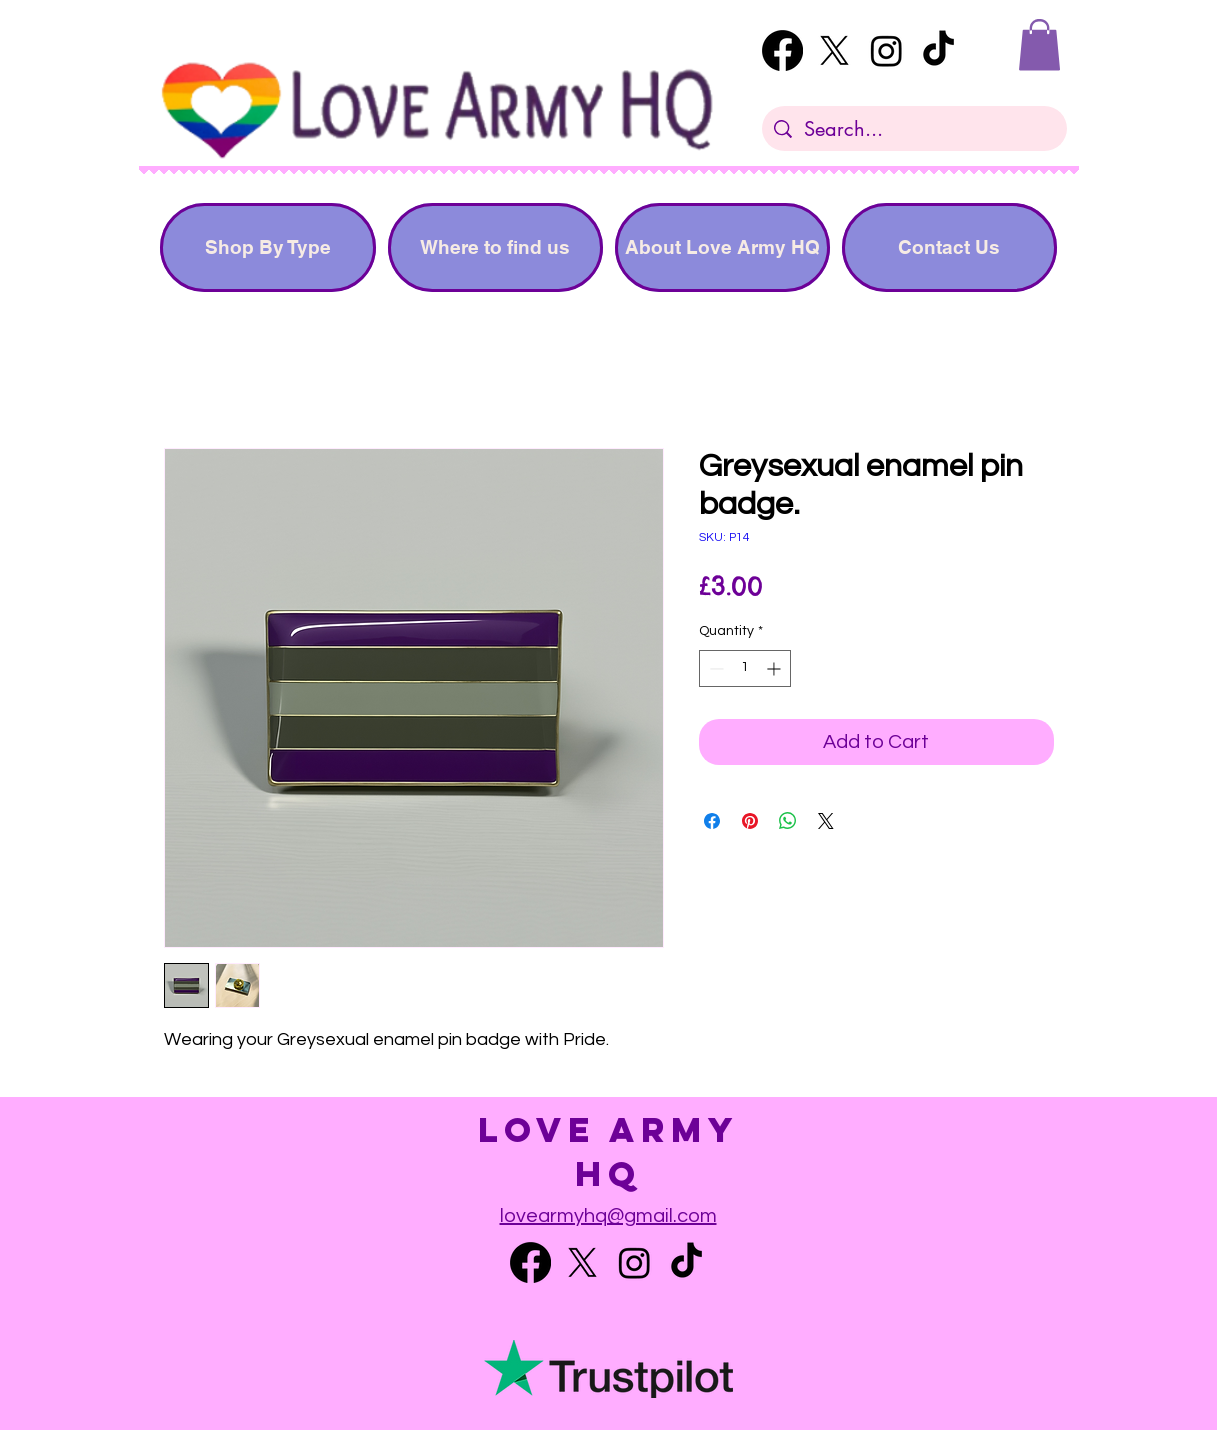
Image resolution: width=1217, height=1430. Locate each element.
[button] (1039, 44)
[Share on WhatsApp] (788, 821)
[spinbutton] (745, 668)
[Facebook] (782, 50)
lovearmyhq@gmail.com (608, 1216)
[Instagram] (886, 50)
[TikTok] (938, 50)
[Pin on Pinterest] (750, 821)
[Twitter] (834, 50)
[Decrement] (714, 668)
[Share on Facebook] (712, 821)
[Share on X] (826, 821)
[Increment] (775, 668)
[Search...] (914, 128)
